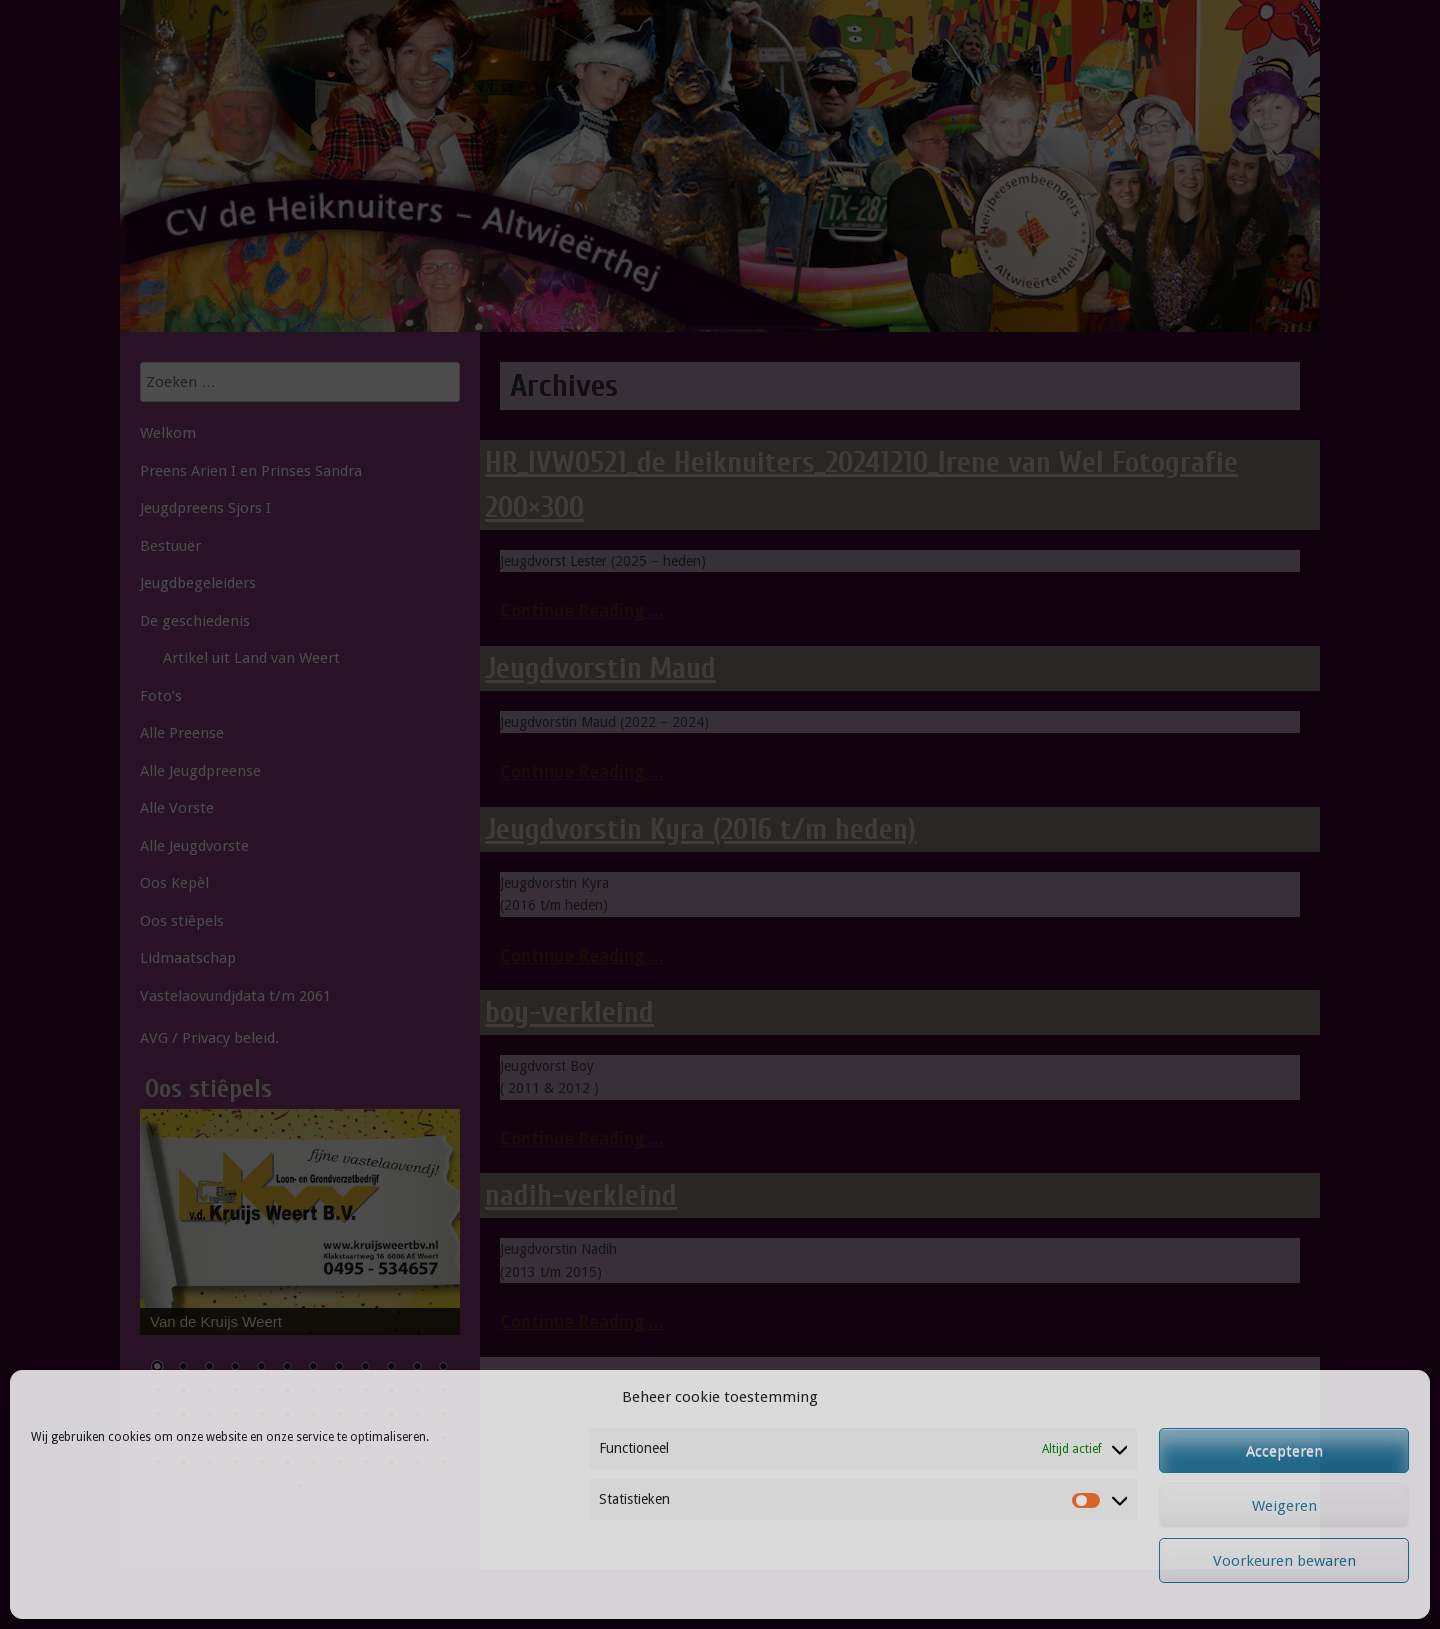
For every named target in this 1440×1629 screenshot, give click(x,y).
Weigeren (1284, 1506)
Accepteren (1284, 1451)
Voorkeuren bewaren (1284, 1561)
